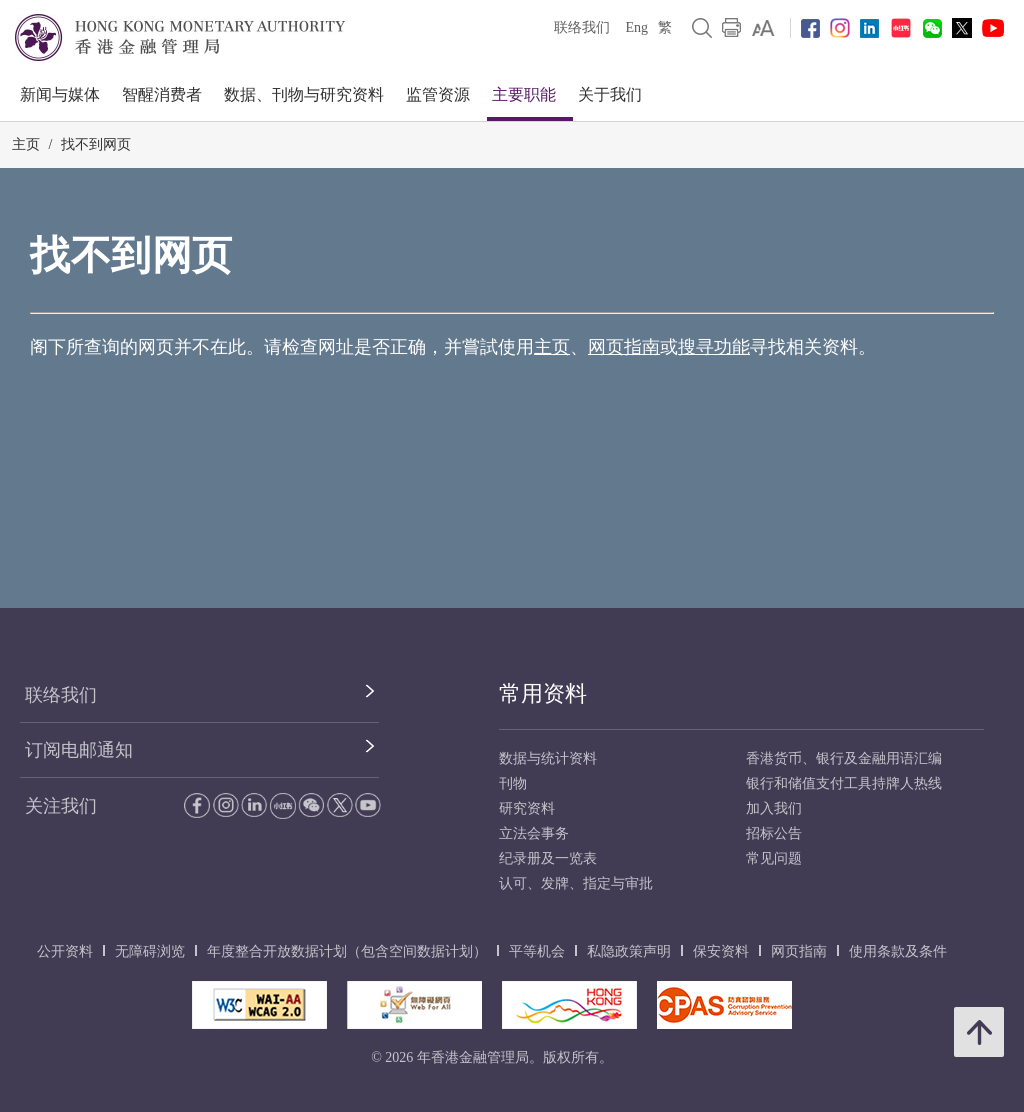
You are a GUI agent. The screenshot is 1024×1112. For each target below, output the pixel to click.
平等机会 (537, 951)
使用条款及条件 (898, 951)
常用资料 (543, 693)
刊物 (513, 783)
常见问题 (774, 858)
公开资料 (65, 951)
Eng (636, 27)
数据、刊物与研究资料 (304, 94)
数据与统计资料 (548, 758)
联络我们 (582, 27)
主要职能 (524, 94)
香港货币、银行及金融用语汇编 (844, 758)
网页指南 (624, 347)
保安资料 (721, 951)
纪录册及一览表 (548, 858)
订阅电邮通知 (79, 750)
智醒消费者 (162, 94)
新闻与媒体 (60, 94)
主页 (26, 144)
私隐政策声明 (629, 951)
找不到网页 (96, 144)
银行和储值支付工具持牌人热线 (844, 783)
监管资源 (438, 94)
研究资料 (527, 808)
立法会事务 (534, 833)
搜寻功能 (714, 347)
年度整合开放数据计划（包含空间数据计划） (347, 951)
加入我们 (774, 808)
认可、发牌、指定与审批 (576, 883)
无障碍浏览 (150, 951)
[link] (763, 28)
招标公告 (774, 833)
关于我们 (610, 94)
